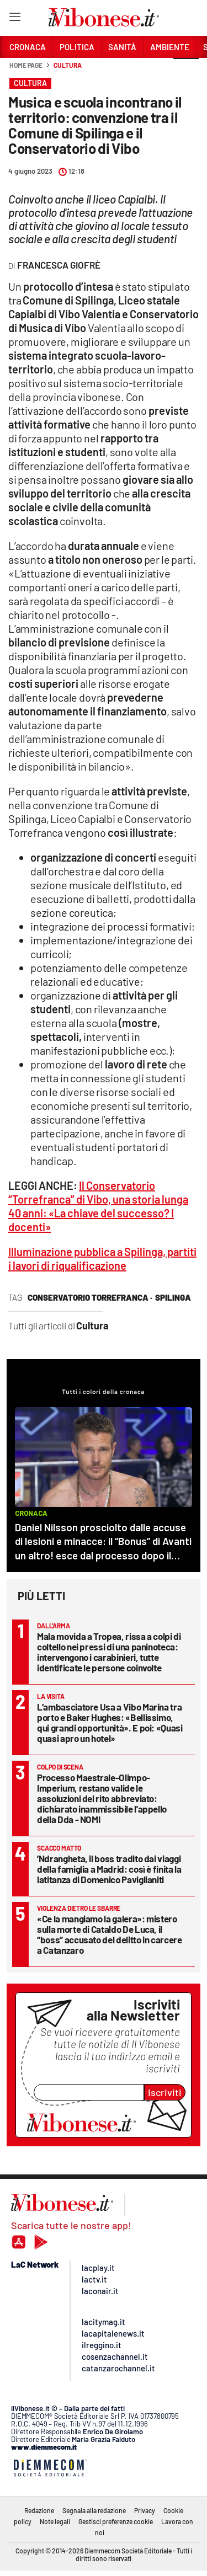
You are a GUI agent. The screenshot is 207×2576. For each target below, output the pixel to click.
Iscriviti (165, 2092)
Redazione (39, 2510)
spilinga (173, 1297)
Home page (26, 65)
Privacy (144, 2510)
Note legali (55, 2521)
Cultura (67, 65)
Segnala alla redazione (94, 2510)
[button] (186, 71)
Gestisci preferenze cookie (115, 2521)
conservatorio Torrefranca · (90, 1297)
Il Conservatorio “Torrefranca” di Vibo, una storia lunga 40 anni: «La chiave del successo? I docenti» (98, 1206)
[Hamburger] (14, 19)
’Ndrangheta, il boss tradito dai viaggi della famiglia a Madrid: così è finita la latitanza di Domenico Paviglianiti (109, 1869)
